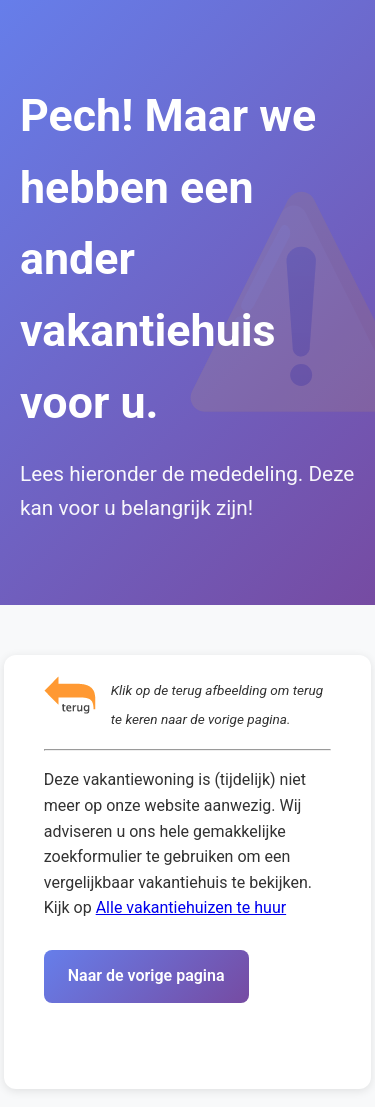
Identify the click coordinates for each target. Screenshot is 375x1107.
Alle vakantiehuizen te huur (191, 907)
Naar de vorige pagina (146, 975)
